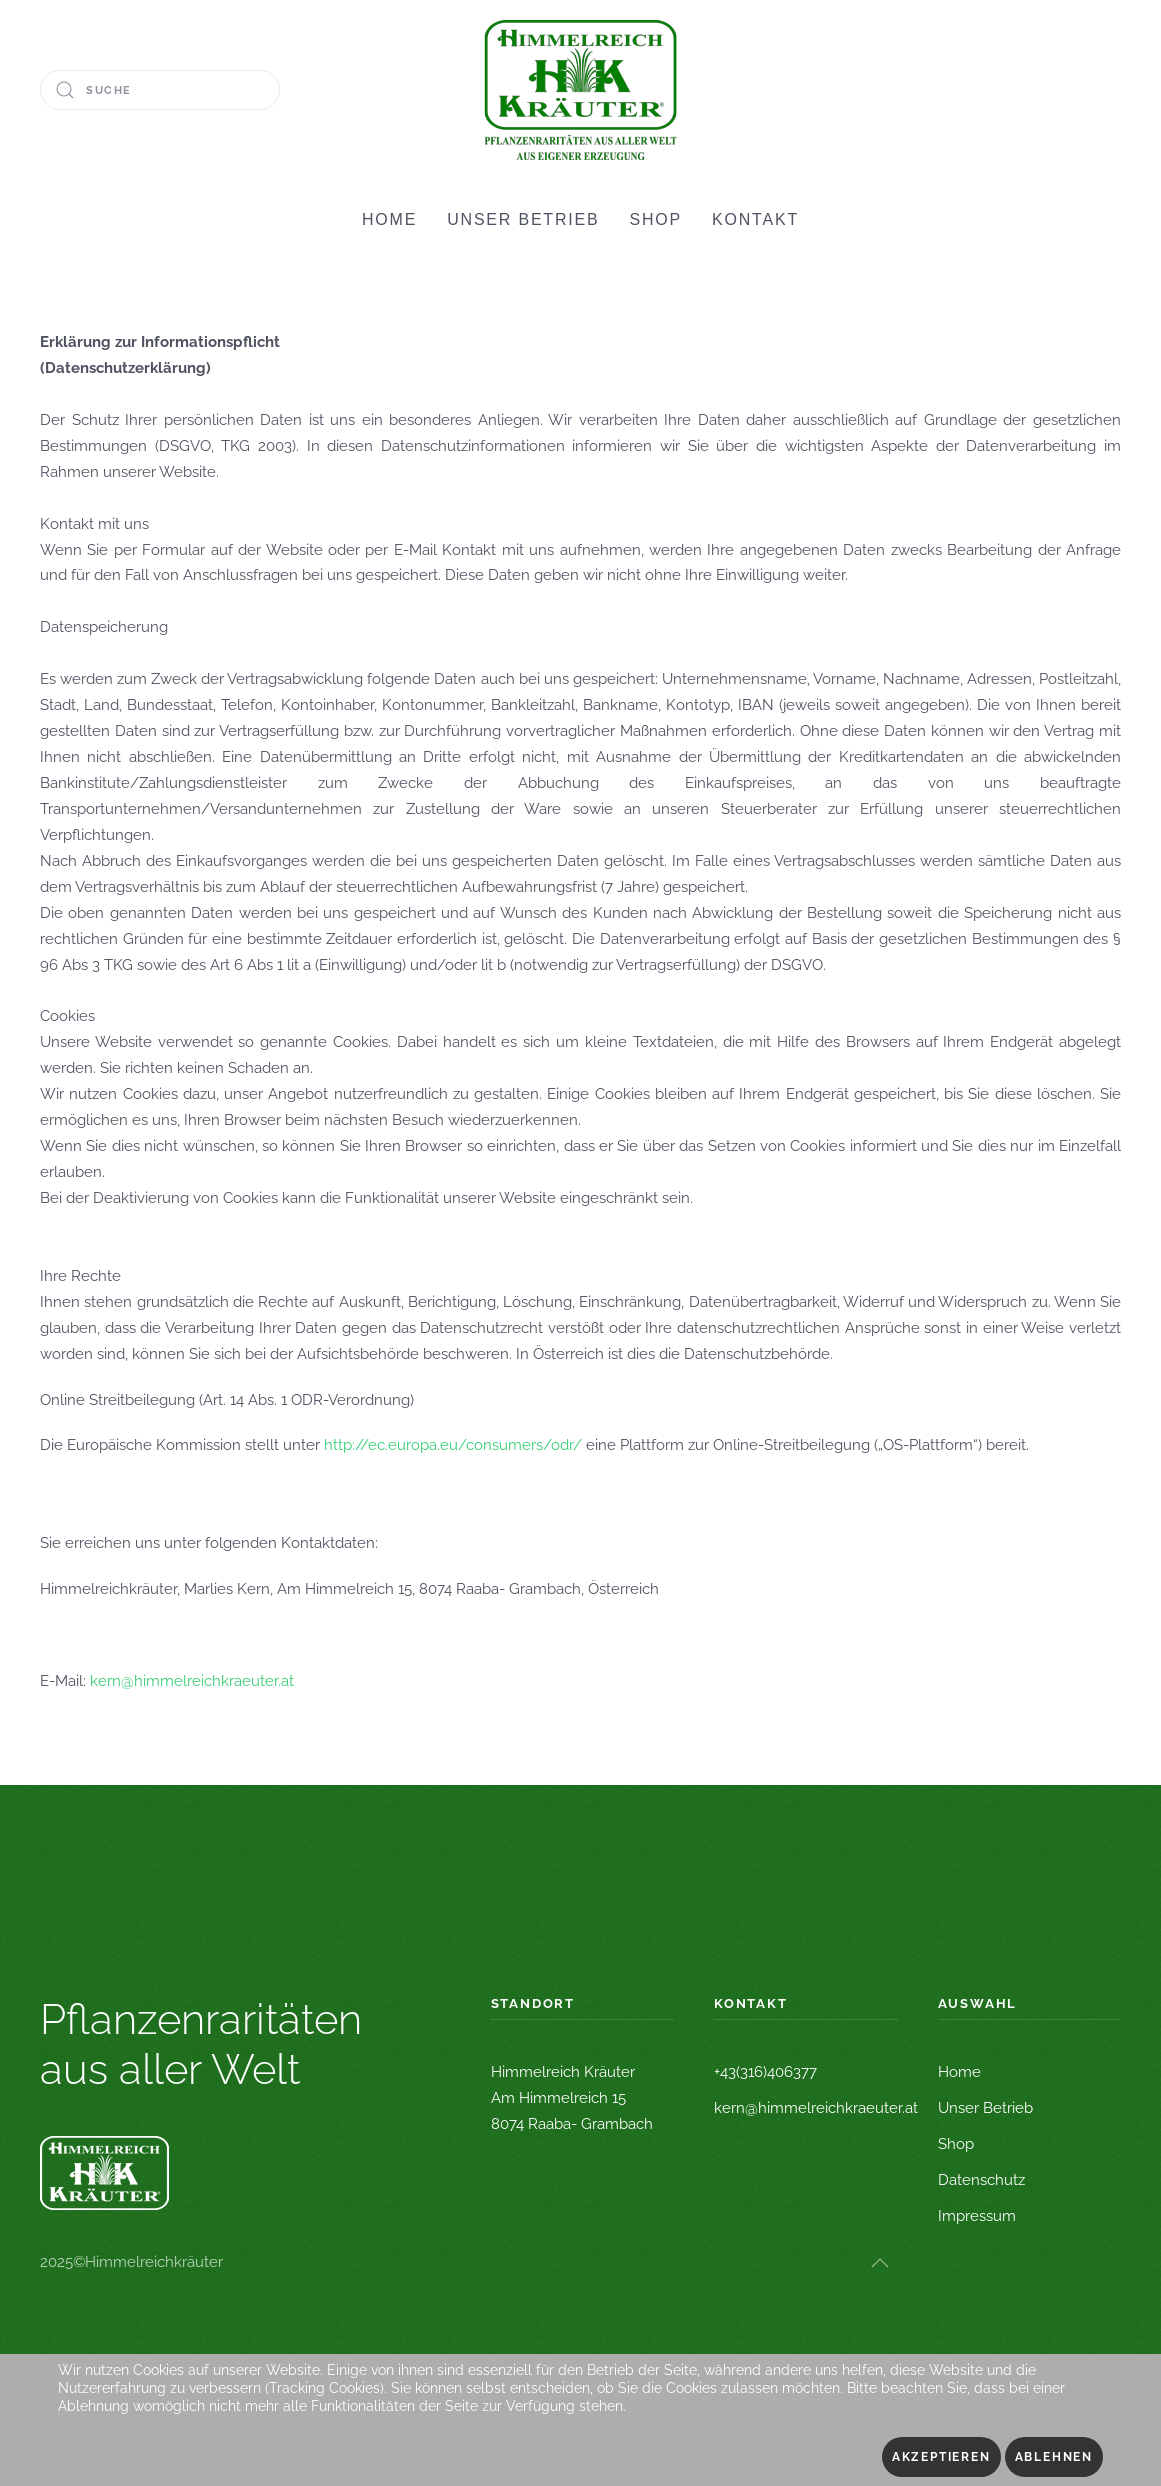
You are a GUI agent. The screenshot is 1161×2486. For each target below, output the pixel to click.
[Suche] (160, 90)
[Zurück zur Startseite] (580, 90)
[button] (880, 2263)
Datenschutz (981, 2180)
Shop (956, 2144)
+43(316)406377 (765, 2072)
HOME (389, 219)
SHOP (656, 219)
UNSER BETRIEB (523, 219)
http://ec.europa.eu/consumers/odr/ (453, 1445)
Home (959, 2072)
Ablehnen (1054, 2457)
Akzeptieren (941, 2457)
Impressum (977, 2216)
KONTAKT (755, 219)
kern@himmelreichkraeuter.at (192, 1681)
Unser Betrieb (985, 2108)
